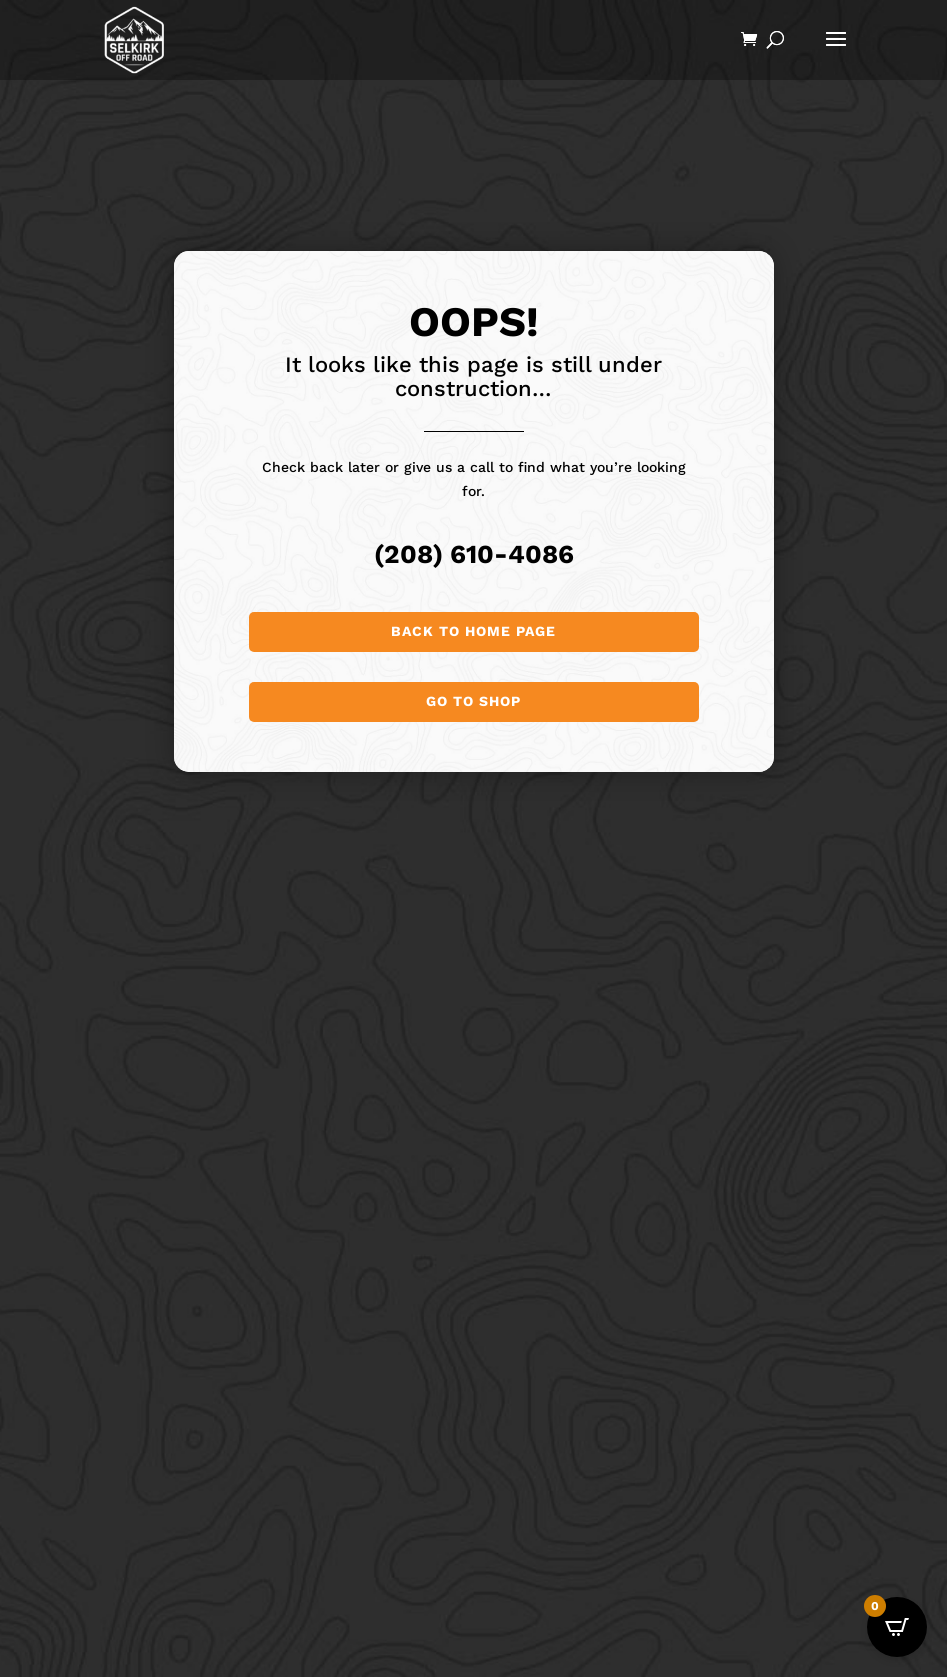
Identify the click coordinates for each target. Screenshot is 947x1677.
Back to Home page (473, 631)
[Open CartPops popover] (897, 1627)
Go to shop (473, 701)
